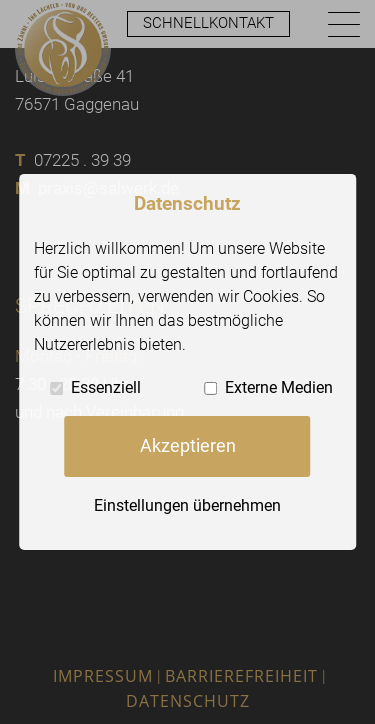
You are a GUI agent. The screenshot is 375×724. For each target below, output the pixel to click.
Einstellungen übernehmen (187, 504)
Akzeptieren (188, 446)
